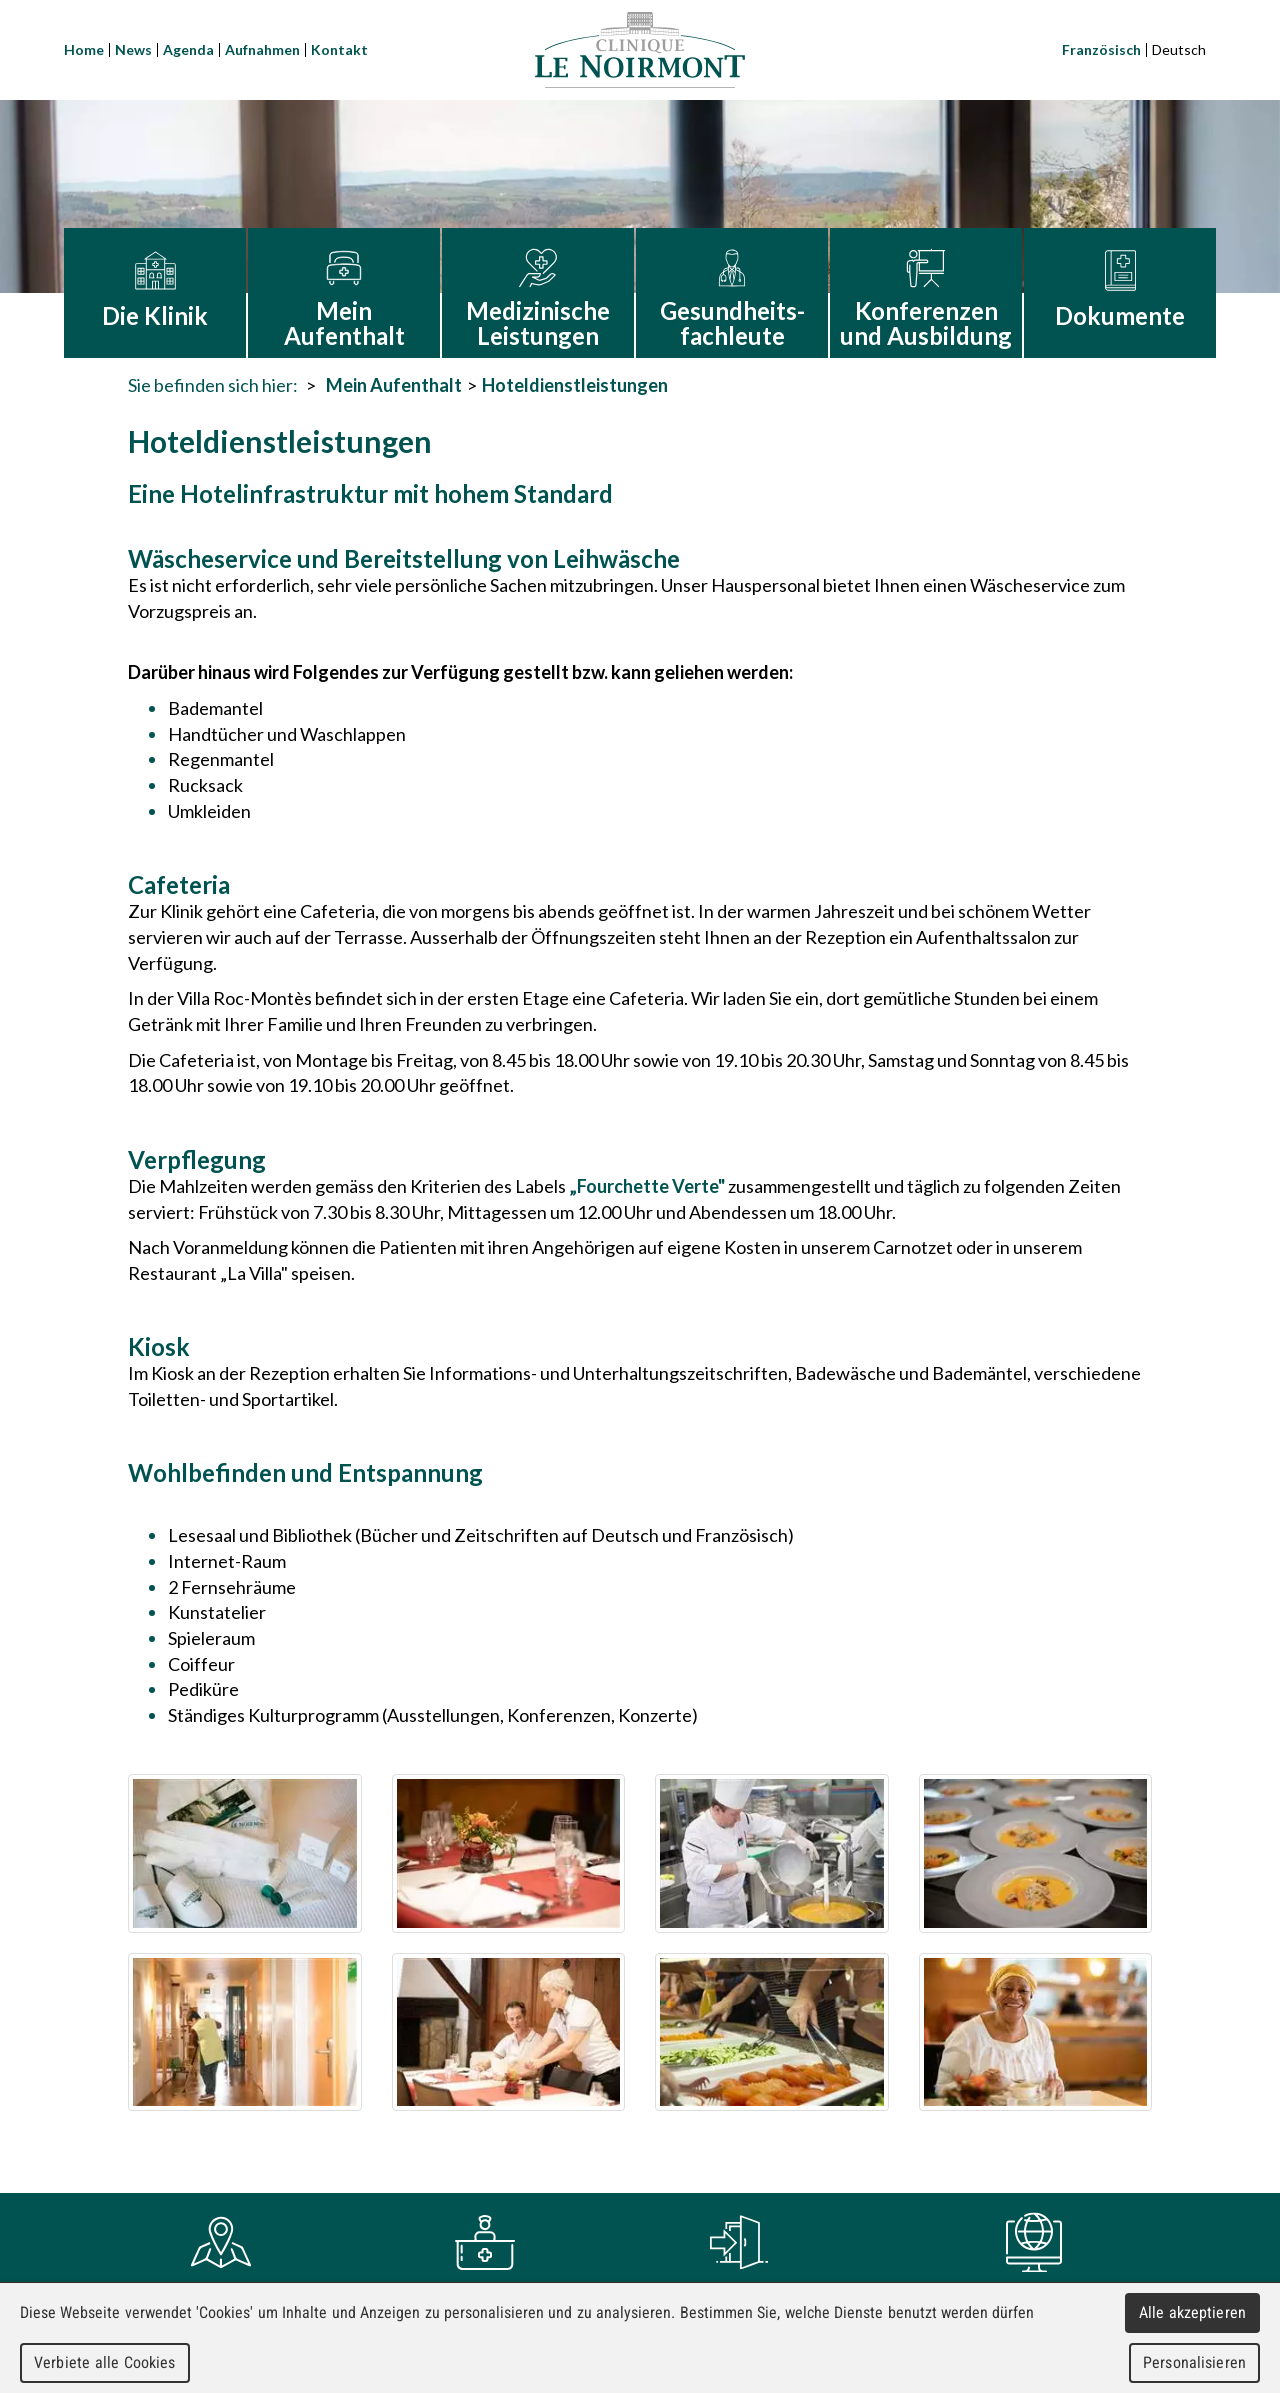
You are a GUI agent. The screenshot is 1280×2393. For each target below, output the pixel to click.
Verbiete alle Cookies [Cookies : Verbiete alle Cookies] (105, 2362)
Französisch (1101, 49)
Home (84, 49)
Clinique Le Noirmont (640, 50)
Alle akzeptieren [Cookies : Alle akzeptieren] (1193, 2312)
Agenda (188, 49)
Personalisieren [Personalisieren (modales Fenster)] (1194, 2362)
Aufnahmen (262, 49)
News (133, 49)
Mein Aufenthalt (394, 385)
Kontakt (339, 49)
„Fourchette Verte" (647, 1186)
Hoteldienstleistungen (575, 385)
